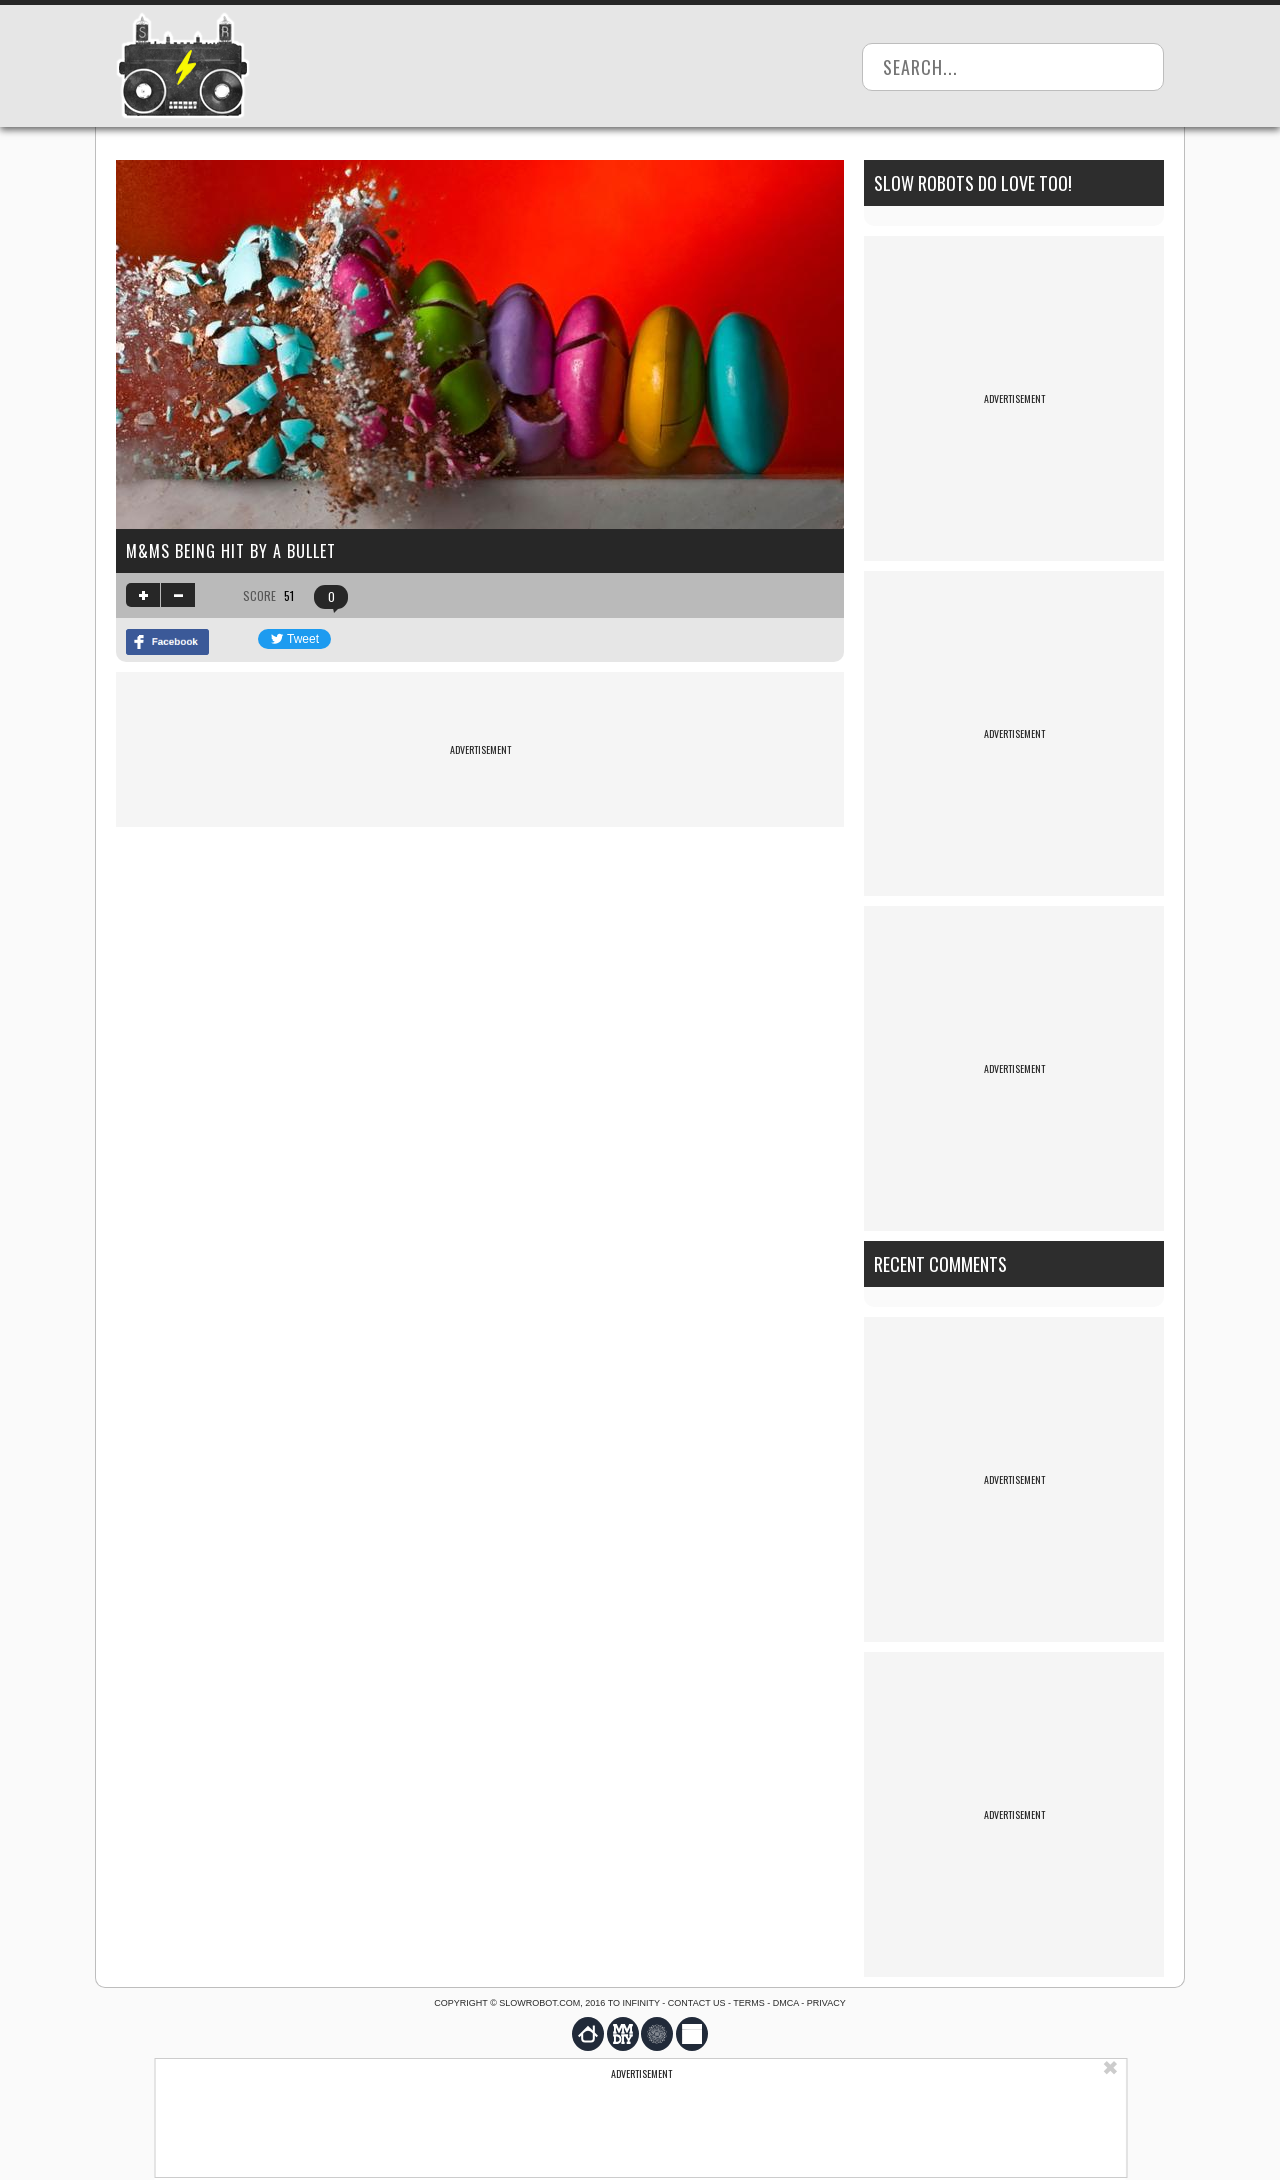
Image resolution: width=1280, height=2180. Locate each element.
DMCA (786, 2003)
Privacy (826, 2003)
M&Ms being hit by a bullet (231, 551)
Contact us (697, 2003)
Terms (749, 2003)
